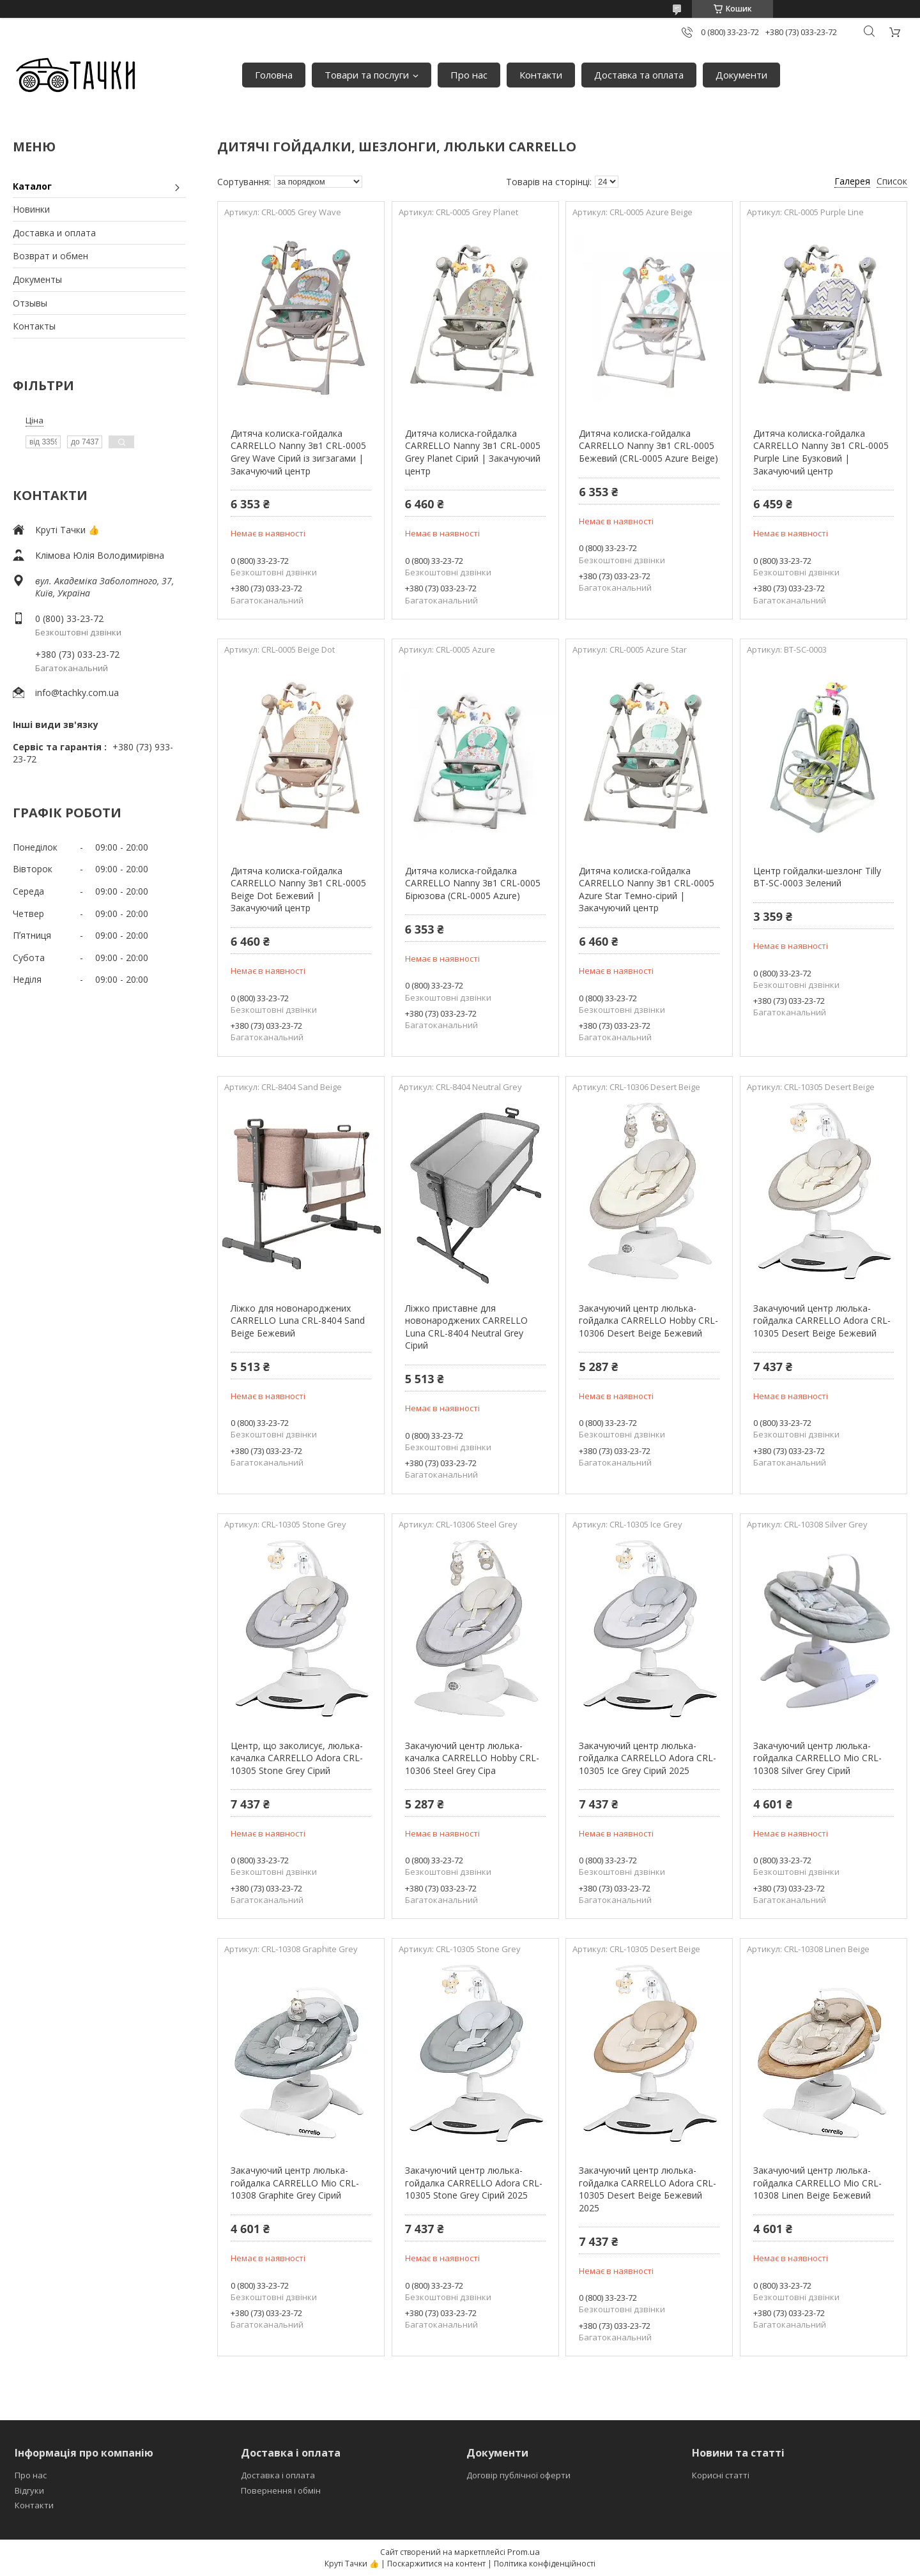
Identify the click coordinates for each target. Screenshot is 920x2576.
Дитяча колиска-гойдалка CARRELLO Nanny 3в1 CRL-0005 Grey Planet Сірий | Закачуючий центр (472, 452)
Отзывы (30, 303)
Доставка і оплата (278, 2475)
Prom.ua (523, 2551)
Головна (274, 74)
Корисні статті (720, 2475)
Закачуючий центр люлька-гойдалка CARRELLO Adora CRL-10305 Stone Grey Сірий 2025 (473, 2182)
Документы (37, 279)
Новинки (31, 209)
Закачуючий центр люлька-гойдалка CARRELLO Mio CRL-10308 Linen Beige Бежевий (817, 2182)
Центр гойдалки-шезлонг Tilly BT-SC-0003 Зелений (817, 877)
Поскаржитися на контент (436, 2563)
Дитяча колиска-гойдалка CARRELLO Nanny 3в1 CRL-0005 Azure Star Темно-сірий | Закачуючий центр (646, 889)
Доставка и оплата (54, 233)
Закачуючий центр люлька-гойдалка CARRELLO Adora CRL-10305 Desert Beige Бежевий (822, 1320)
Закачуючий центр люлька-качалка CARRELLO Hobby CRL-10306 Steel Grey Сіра (472, 1758)
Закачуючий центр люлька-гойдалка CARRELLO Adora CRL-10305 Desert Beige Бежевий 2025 (647, 2189)
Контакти (540, 74)
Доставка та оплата (639, 74)
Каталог (32, 186)
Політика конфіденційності (544, 2563)
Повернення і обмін (281, 2490)
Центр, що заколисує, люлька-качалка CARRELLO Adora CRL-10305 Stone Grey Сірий (297, 1758)
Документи (741, 74)
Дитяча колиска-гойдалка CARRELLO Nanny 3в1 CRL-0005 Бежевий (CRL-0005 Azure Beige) (648, 445)
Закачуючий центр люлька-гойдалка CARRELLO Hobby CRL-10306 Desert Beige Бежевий (648, 1320)
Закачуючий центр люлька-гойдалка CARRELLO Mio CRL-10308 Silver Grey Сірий (817, 1758)
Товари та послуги (367, 74)
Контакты (34, 326)
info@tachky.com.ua (77, 692)
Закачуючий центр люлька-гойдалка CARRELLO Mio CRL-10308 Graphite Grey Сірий (295, 2182)
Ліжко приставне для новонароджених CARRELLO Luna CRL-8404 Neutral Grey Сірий (466, 1327)
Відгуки (29, 2490)
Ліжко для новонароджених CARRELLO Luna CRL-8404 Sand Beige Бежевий (298, 1320)
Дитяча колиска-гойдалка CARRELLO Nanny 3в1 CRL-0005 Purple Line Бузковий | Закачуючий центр (821, 452)
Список (892, 181)
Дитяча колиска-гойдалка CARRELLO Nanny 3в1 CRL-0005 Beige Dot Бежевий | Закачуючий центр (298, 889)
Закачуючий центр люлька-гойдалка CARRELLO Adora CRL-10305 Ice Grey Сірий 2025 (647, 1758)
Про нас (468, 74)
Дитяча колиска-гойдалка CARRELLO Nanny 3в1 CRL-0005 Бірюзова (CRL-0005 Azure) (472, 883)
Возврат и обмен (50, 256)
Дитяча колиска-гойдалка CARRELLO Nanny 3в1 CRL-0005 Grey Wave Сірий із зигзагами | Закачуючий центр (298, 452)
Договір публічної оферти (518, 2475)
